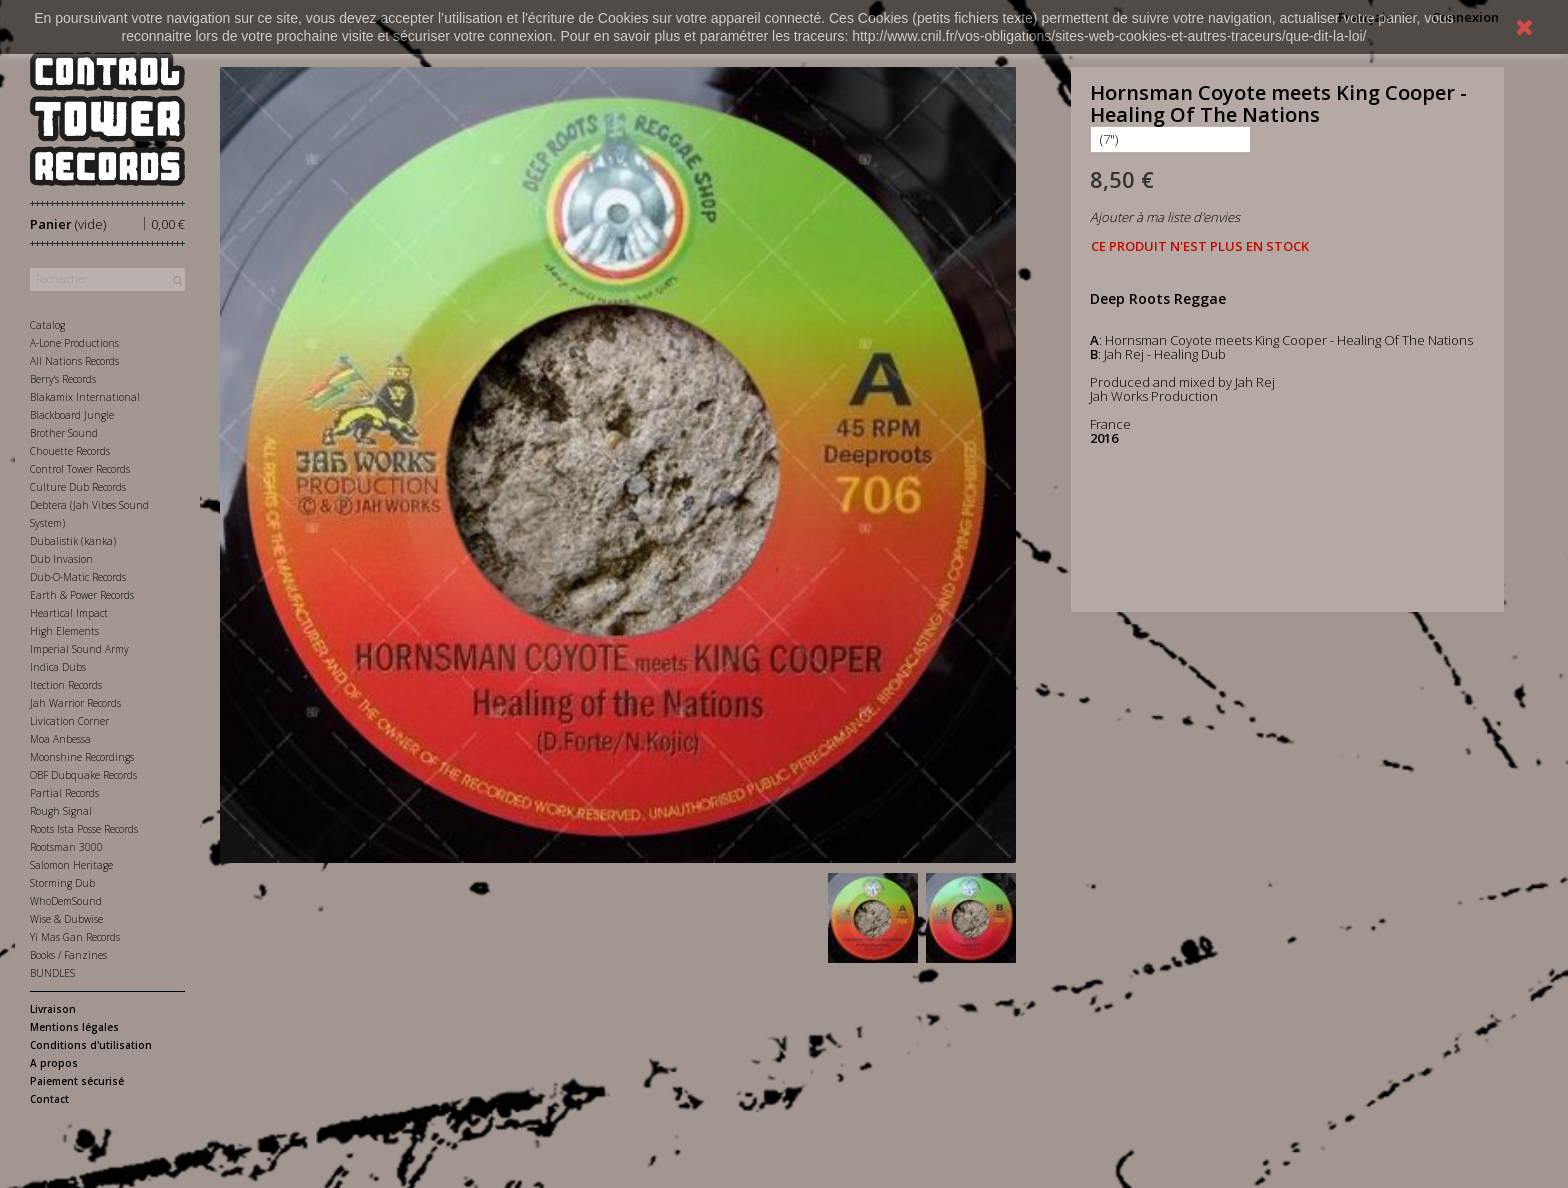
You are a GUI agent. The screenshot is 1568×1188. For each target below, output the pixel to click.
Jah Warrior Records (75, 703)
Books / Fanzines (68, 955)
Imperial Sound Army (79, 649)
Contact (49, 1099)
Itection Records (66, 685)
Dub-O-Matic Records (78, 577)
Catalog (47, 325)
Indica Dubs (58, 667)
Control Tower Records (80, 469)
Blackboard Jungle (72, 415)
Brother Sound (64, 433)
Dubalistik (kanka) (73, 541)
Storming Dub (62, 883)
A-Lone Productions (74, 343)
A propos (54, 1063)
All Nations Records (74, 361)
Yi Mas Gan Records (75, 937)
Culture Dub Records (78, 487)
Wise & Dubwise (66, 919)
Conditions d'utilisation (91, 1045)
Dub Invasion (61, 559)
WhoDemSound (66, 901)
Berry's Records (63, 379)
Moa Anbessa (60, 739)
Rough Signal (61, 811)
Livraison (53, 1009)
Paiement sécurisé (77, 1081)
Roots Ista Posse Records (84, 829)
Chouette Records (70, 451)
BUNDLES (52, 973)
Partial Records (64, 793)
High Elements (64, 631)
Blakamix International (85, 397)
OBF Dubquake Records (83, 775)
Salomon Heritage (71, 865)
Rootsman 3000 (66, 847)
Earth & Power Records (82, 595)
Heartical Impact (69, 613)
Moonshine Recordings (82, 757)
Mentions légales (74, 1027)
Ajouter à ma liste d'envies (1165, 217)
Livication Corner (69, 721)
